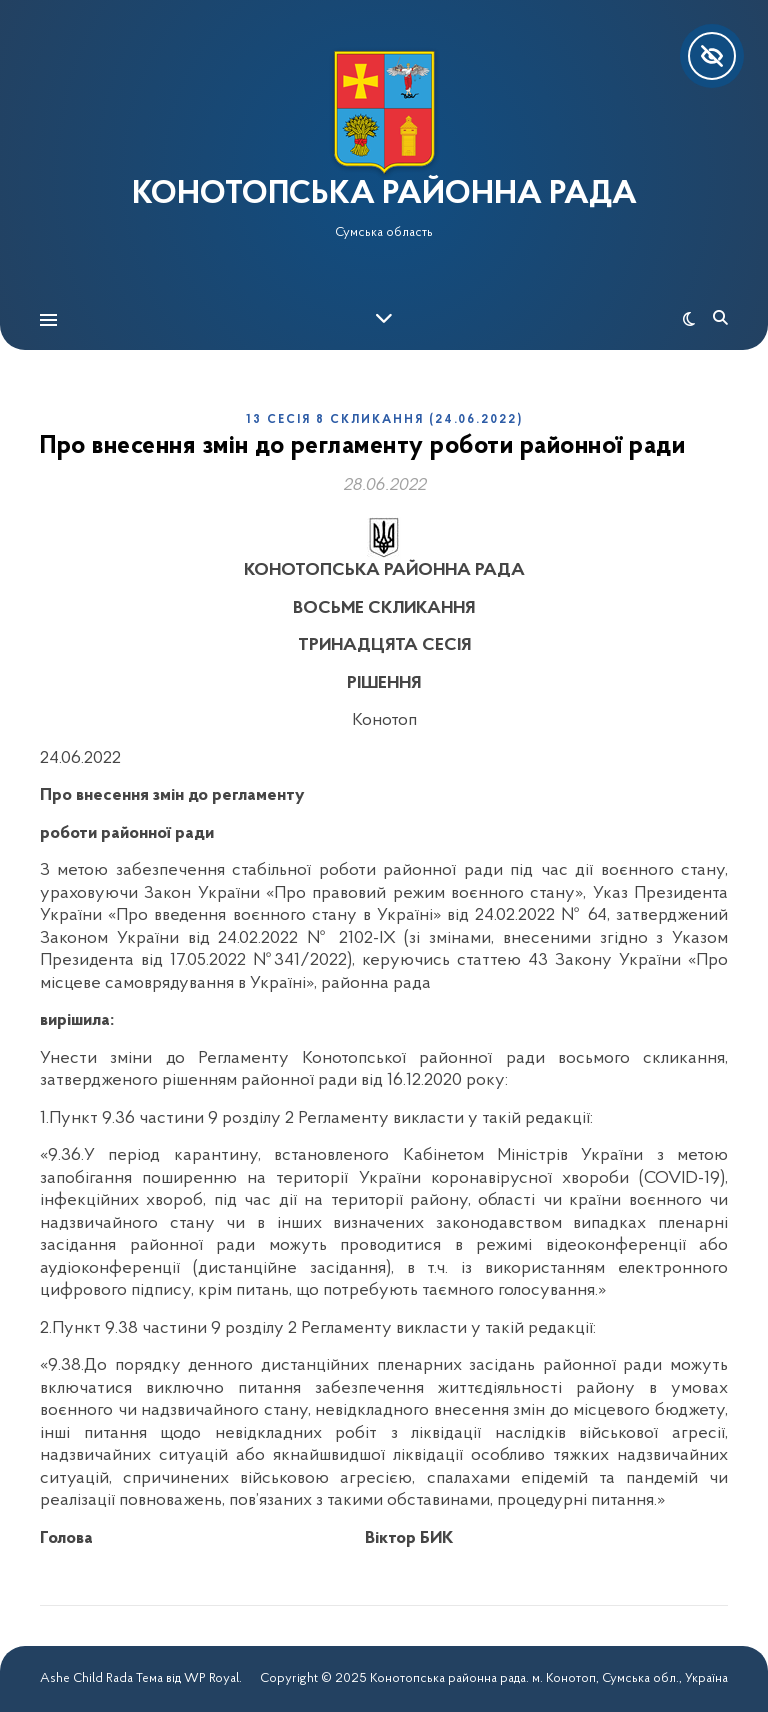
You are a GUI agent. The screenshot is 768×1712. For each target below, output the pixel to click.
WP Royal (211, 1678)
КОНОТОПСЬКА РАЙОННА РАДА (384, 195)
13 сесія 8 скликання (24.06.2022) (384, 420)
